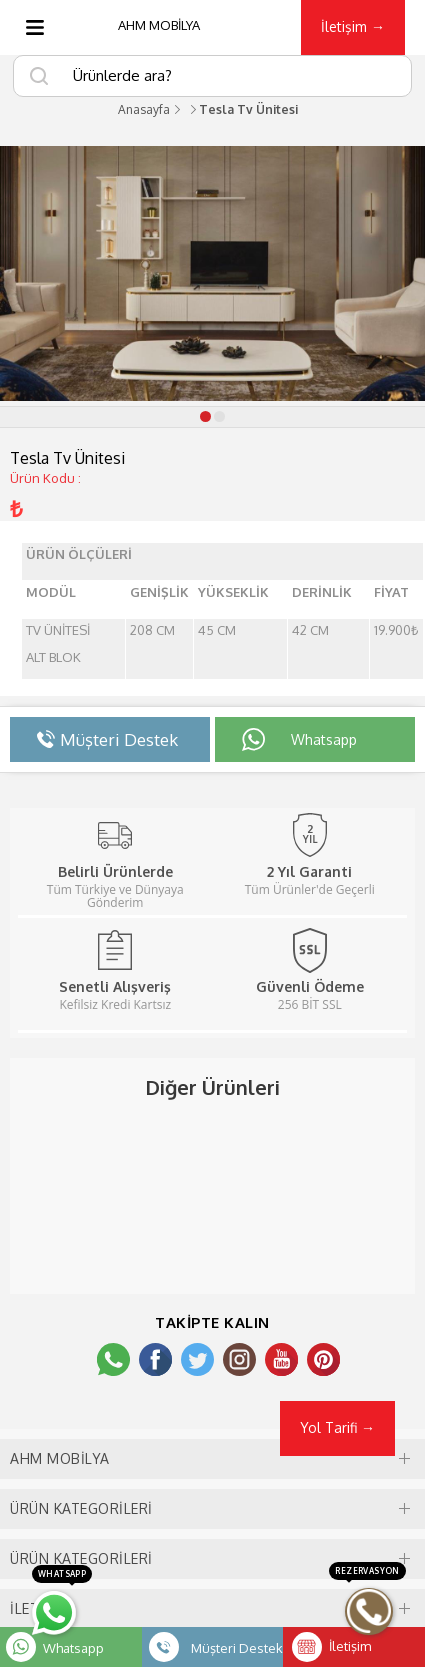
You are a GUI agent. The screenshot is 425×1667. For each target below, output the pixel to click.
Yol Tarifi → (337, 1427)
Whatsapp (73, 1648)
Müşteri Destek (237, 1648)
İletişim (350, 1646)
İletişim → (353, 26)
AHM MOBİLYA (159, 25)
